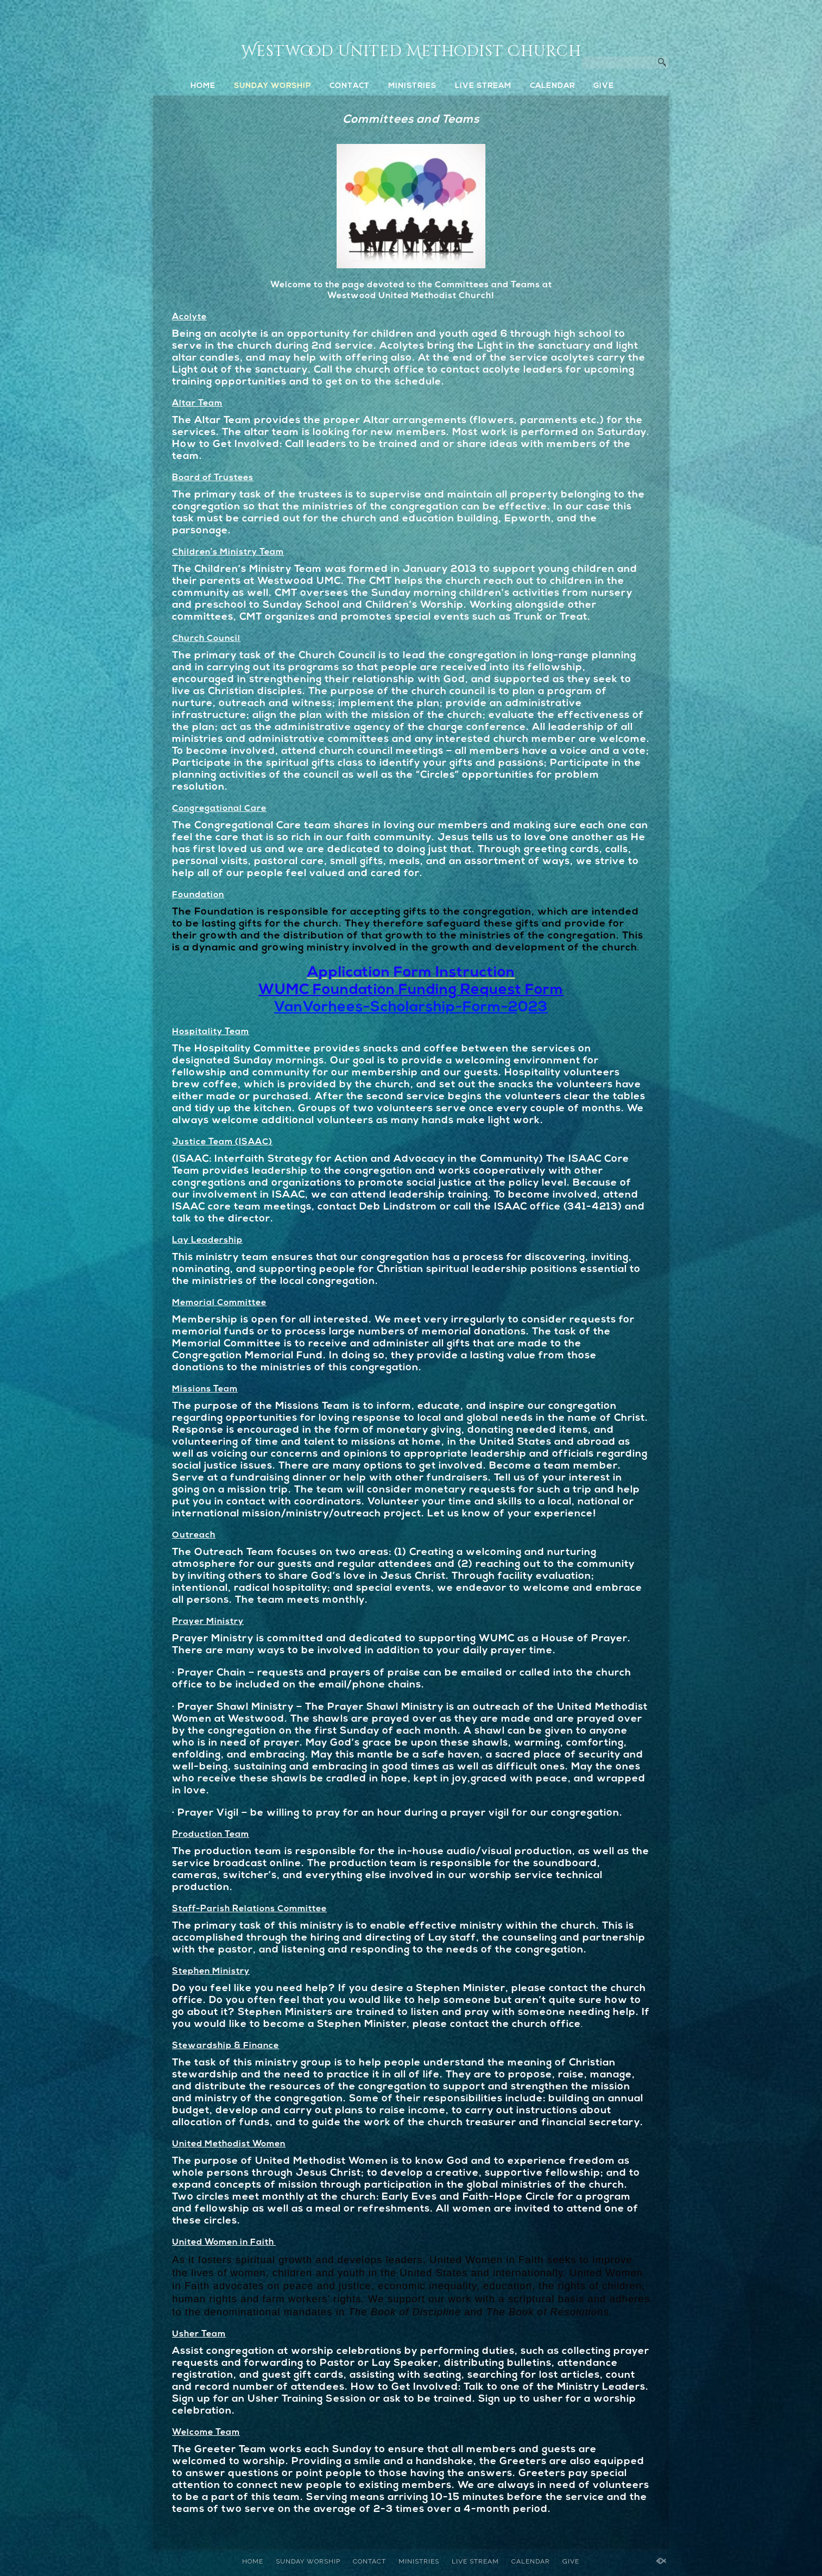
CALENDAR (552, 86)
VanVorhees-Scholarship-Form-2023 (411, 1007)
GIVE (603, 86)
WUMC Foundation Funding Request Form (411, 990)
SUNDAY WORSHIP (272, 86)
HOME (203, 86)
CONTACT (350, 86)
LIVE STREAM (483, 86)
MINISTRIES (412, 86)
